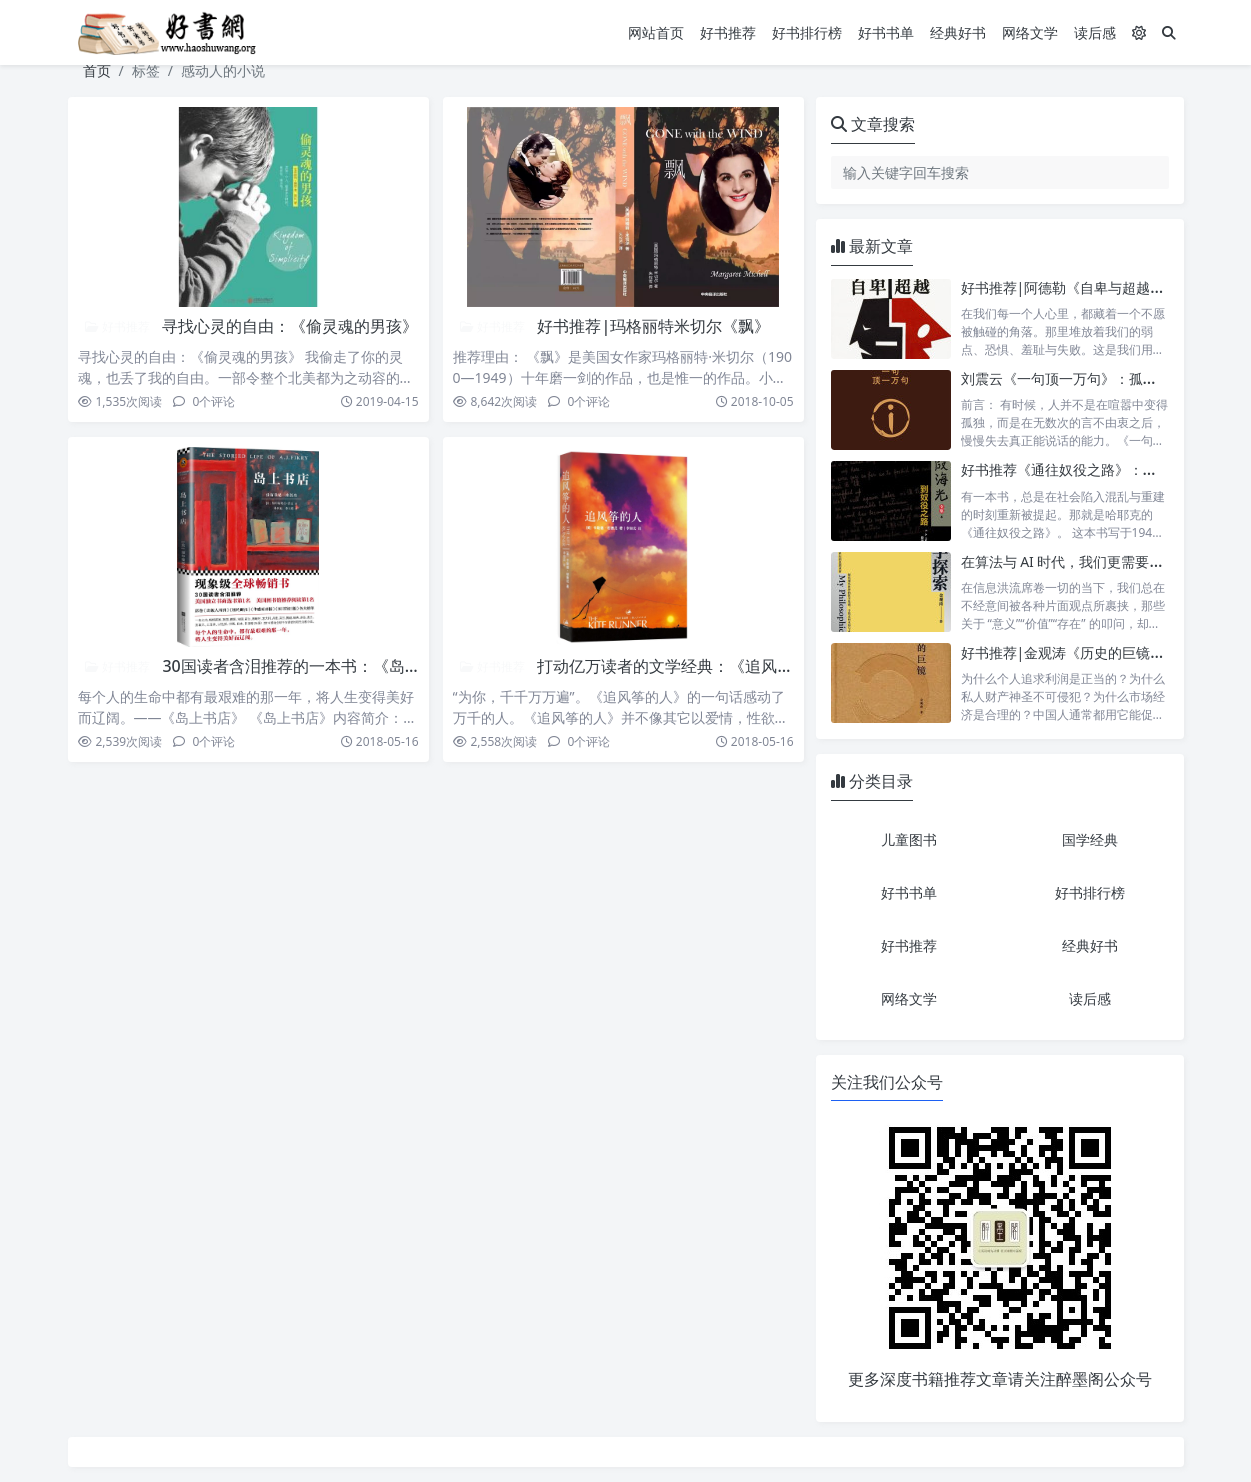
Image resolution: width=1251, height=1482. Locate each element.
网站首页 (656, 32)
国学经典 (1090, 839)
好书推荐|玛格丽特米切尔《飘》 (653, 326)
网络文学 (1030, 32)
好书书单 (886, 32)
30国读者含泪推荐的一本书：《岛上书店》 (315, 666)
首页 (97, 70)
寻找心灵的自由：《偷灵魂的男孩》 (290, 326)
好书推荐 (728, 32)
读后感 (1095, 32)
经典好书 (958, 32)
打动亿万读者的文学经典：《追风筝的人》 (689, 666)
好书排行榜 (807, 32)
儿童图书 (909, 839)
